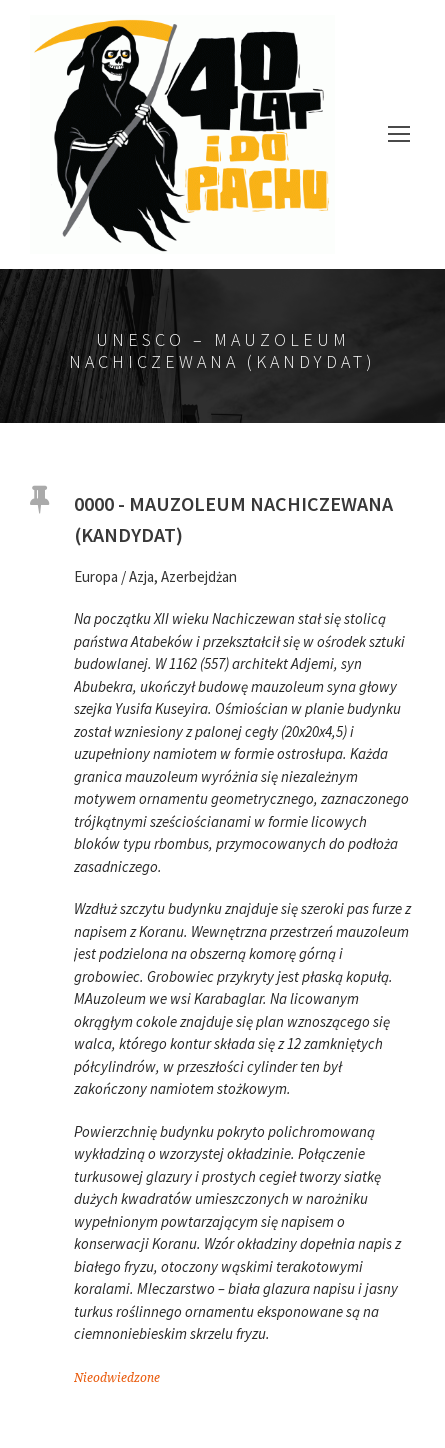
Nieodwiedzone (117, 1378)
